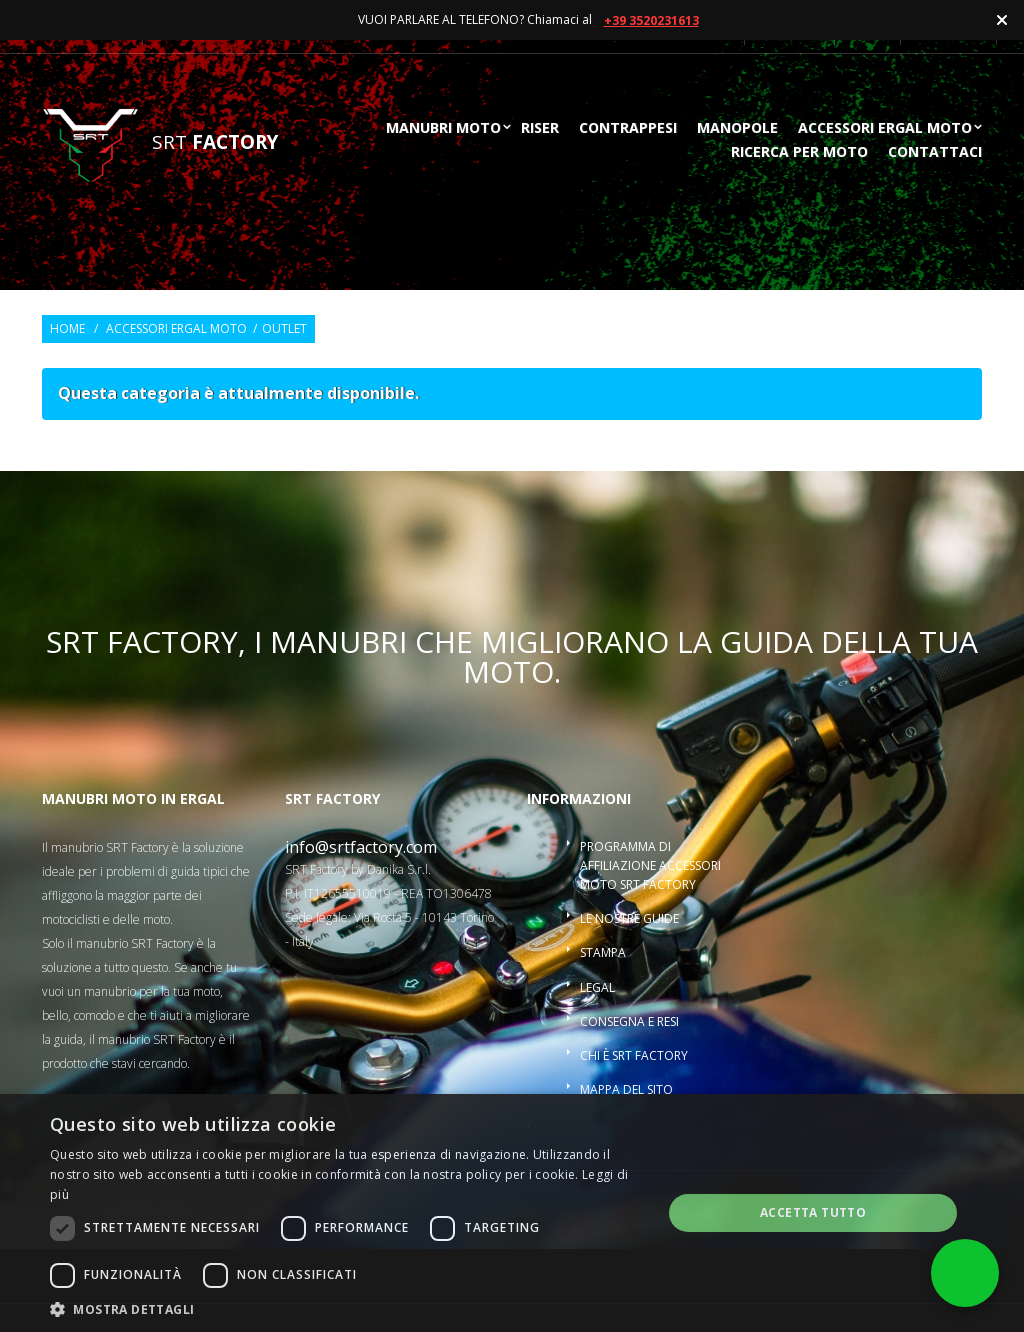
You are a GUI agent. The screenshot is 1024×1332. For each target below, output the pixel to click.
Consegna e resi (629, 1021)
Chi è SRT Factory (634, 1055)
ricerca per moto (799, 153)
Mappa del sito (626, 1089)
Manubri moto (443, 129)
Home (67, 329)
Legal (597, 987)
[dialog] (512, 1213)
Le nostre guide (629, 918)
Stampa (603, 952)
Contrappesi (628, 129)
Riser (540, 129)
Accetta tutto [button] (813, 1212)
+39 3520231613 (651, 20)
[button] (347, 1308)
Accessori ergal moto (885, 129)
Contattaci (935, 153)
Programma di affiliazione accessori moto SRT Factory (650, 865)
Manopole (737, 129)
